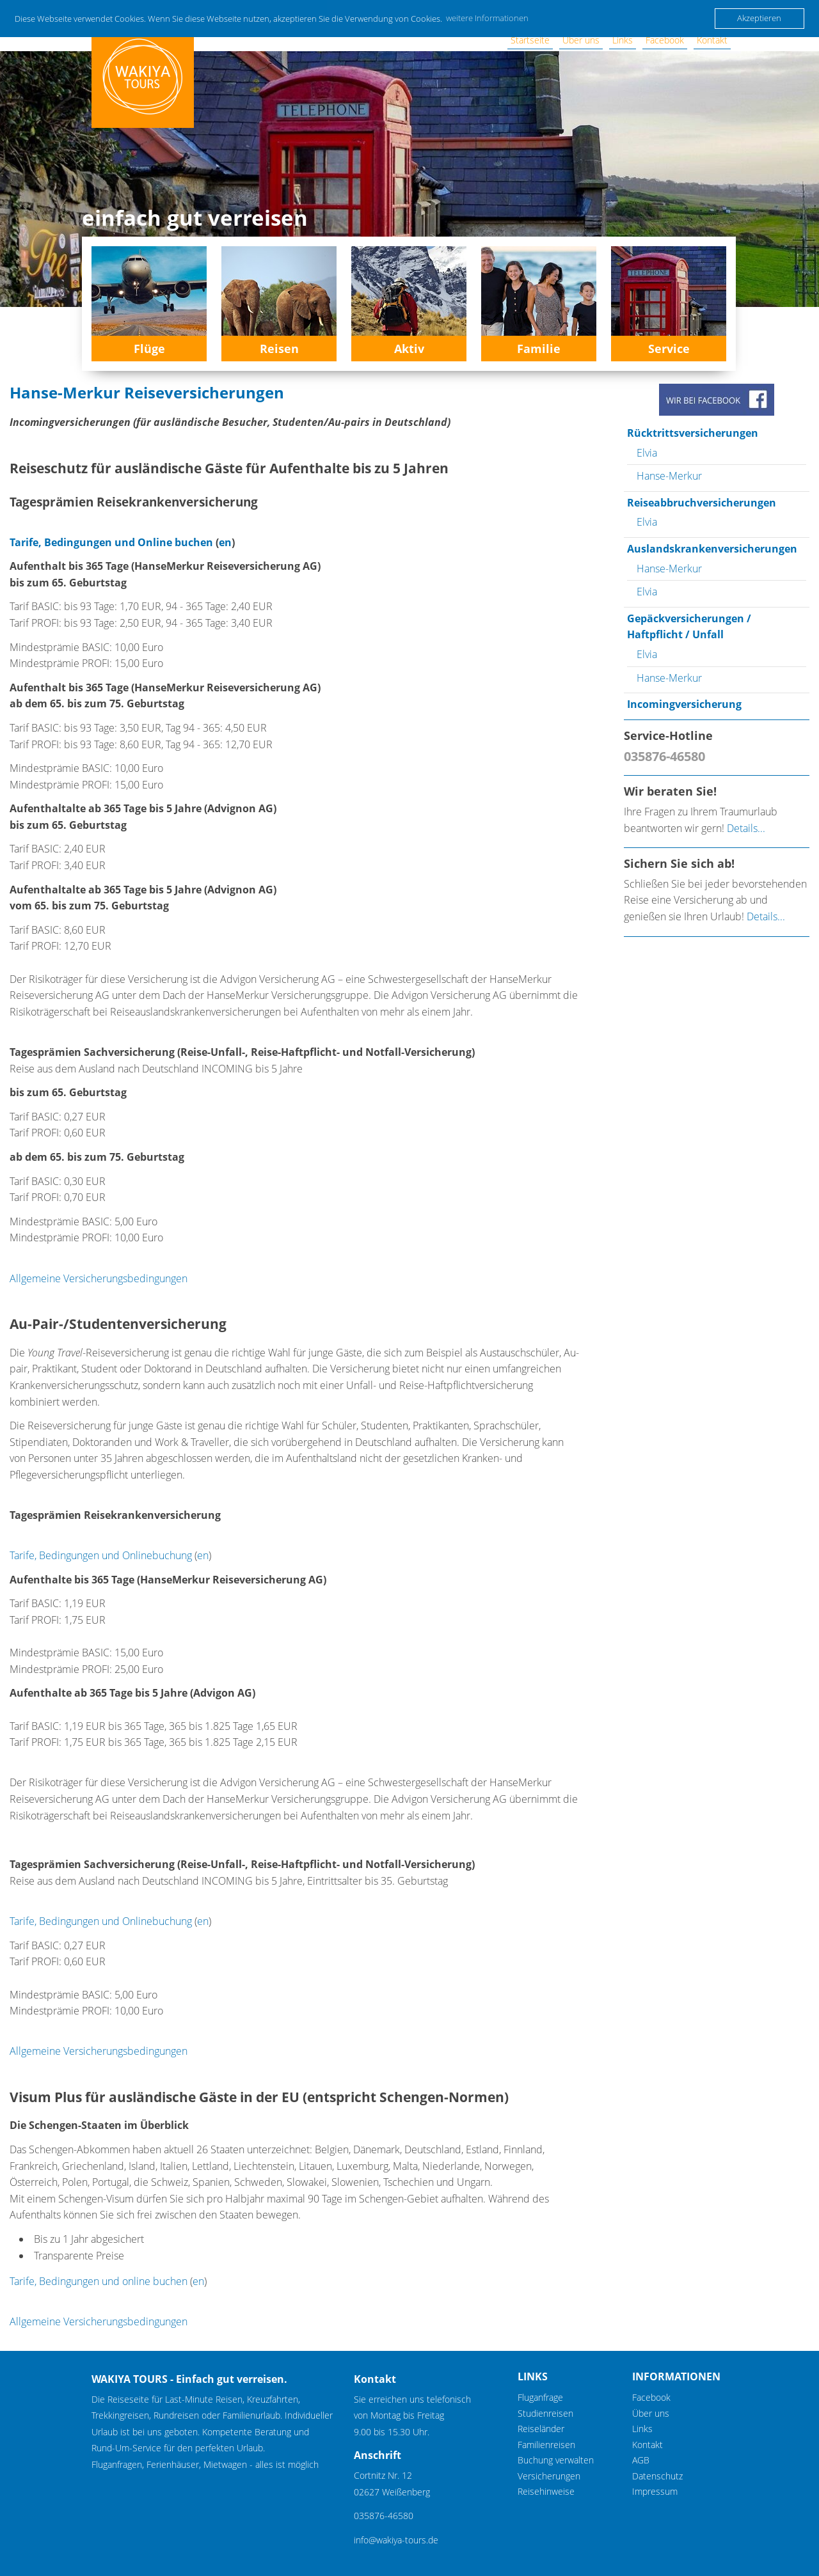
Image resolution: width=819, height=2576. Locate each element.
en (225, 542)
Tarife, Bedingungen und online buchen (98, 2281)
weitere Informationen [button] (487, 18)
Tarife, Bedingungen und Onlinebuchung (101, 1555)
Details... (746, 828)
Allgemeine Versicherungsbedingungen (98, 1278)
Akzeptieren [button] (759, 18)
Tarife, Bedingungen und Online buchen (111, 542)
